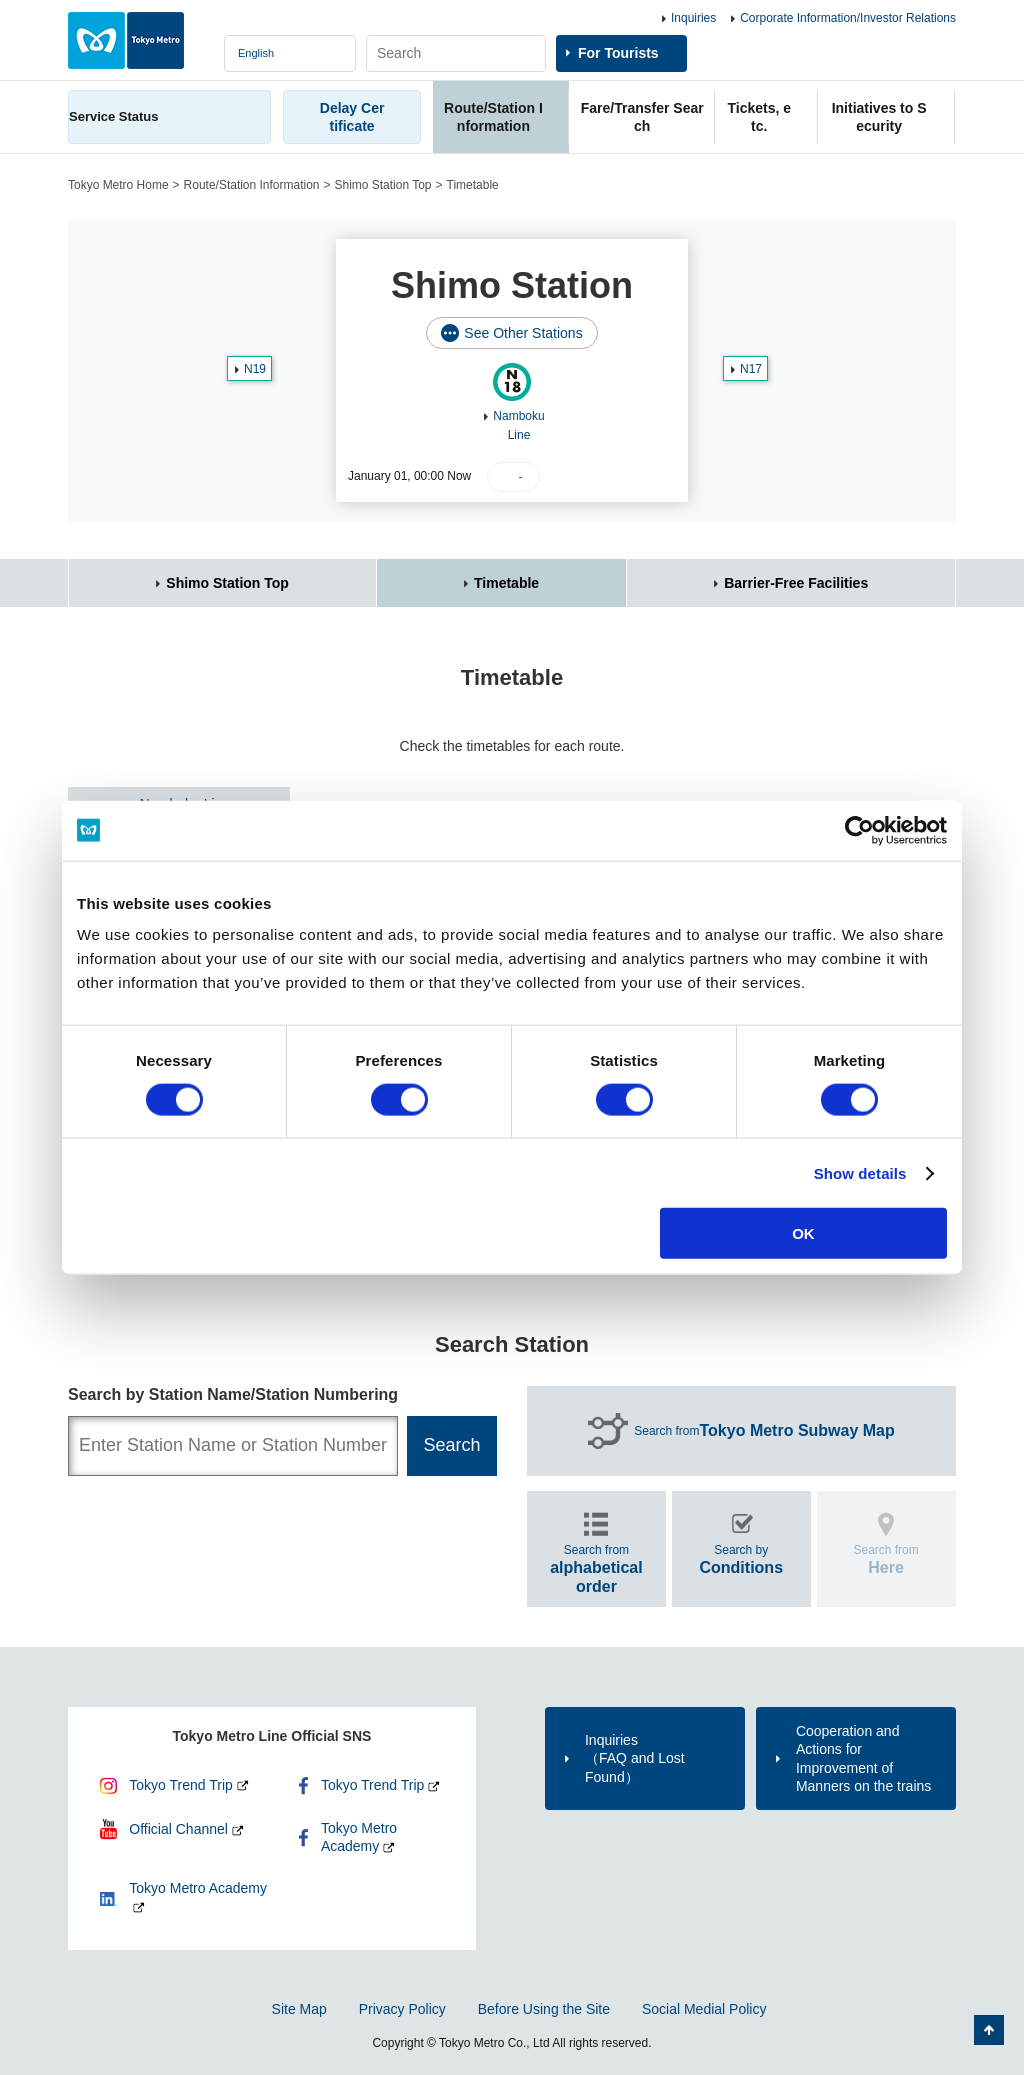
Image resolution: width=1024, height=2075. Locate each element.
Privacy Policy (402, 2009)
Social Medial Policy (704, 2009)
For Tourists (618, 53)
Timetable (506, 583)
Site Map (299, 2009)
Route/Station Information (252, 185)
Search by (741, 1559)
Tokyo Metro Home (118, 185)
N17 (751, 369)
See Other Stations (523, 333)
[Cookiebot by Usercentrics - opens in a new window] (859, 830)
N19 (255, 369)
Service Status (114, 116)
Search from (764, 1431)
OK (803, 1233)
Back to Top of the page (989, 2030)
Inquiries (693, 18)
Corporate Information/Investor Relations (848, 18)
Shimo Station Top (382, 185)
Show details (860, 1172)
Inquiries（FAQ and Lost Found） (635, 1758)
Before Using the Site (544, 2009)
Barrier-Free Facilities (796, 583)
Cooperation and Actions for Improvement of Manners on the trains (863, 1758)
